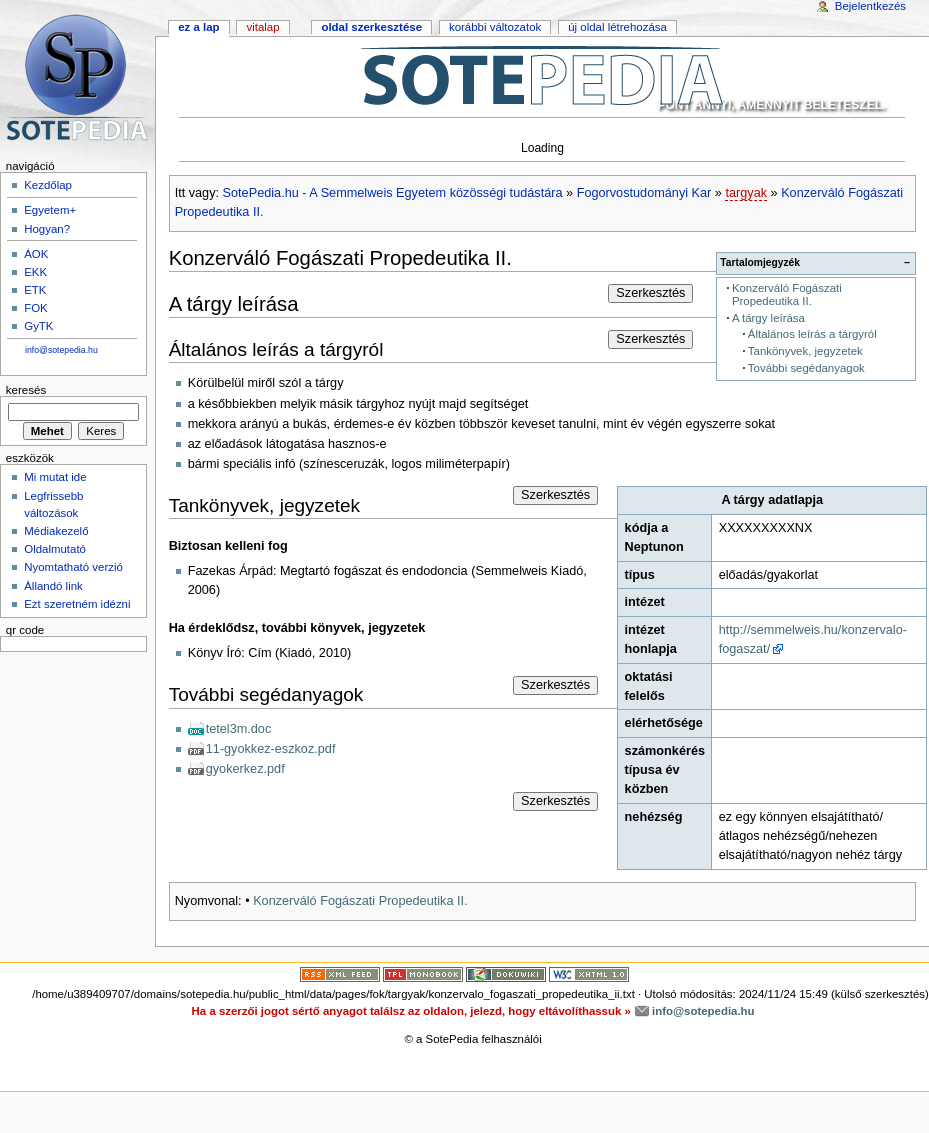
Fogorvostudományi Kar (644, 193)
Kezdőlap (48, 185)
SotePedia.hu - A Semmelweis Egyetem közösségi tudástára (393, 193)
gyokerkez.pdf (245, 769)
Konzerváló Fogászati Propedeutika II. (787, 294)
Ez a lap (198, 27)
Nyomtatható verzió (73, 567)
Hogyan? (47, 229)
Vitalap (262, 27)
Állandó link (53, 586)
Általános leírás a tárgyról (812, 334)
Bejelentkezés (870, 6)
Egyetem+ (50, 210)
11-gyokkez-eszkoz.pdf (271, 749)
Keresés (26, 390)
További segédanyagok (806, 368)
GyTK (38, 326)
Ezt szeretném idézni (77, 604)
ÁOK (36, 254)
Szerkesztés (650, 293)
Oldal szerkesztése (371, 27)
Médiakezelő (56, 531)
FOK (36, 308)
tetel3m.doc (239, 729)
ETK (35, 290)
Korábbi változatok (495, 27)
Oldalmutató (55, 549)
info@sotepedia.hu (61, 350)
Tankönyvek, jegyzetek (805, 351)
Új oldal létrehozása (617, 27)
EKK (35, 272)
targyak (746, 193)
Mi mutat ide (55, 477)
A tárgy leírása (768, 318)
